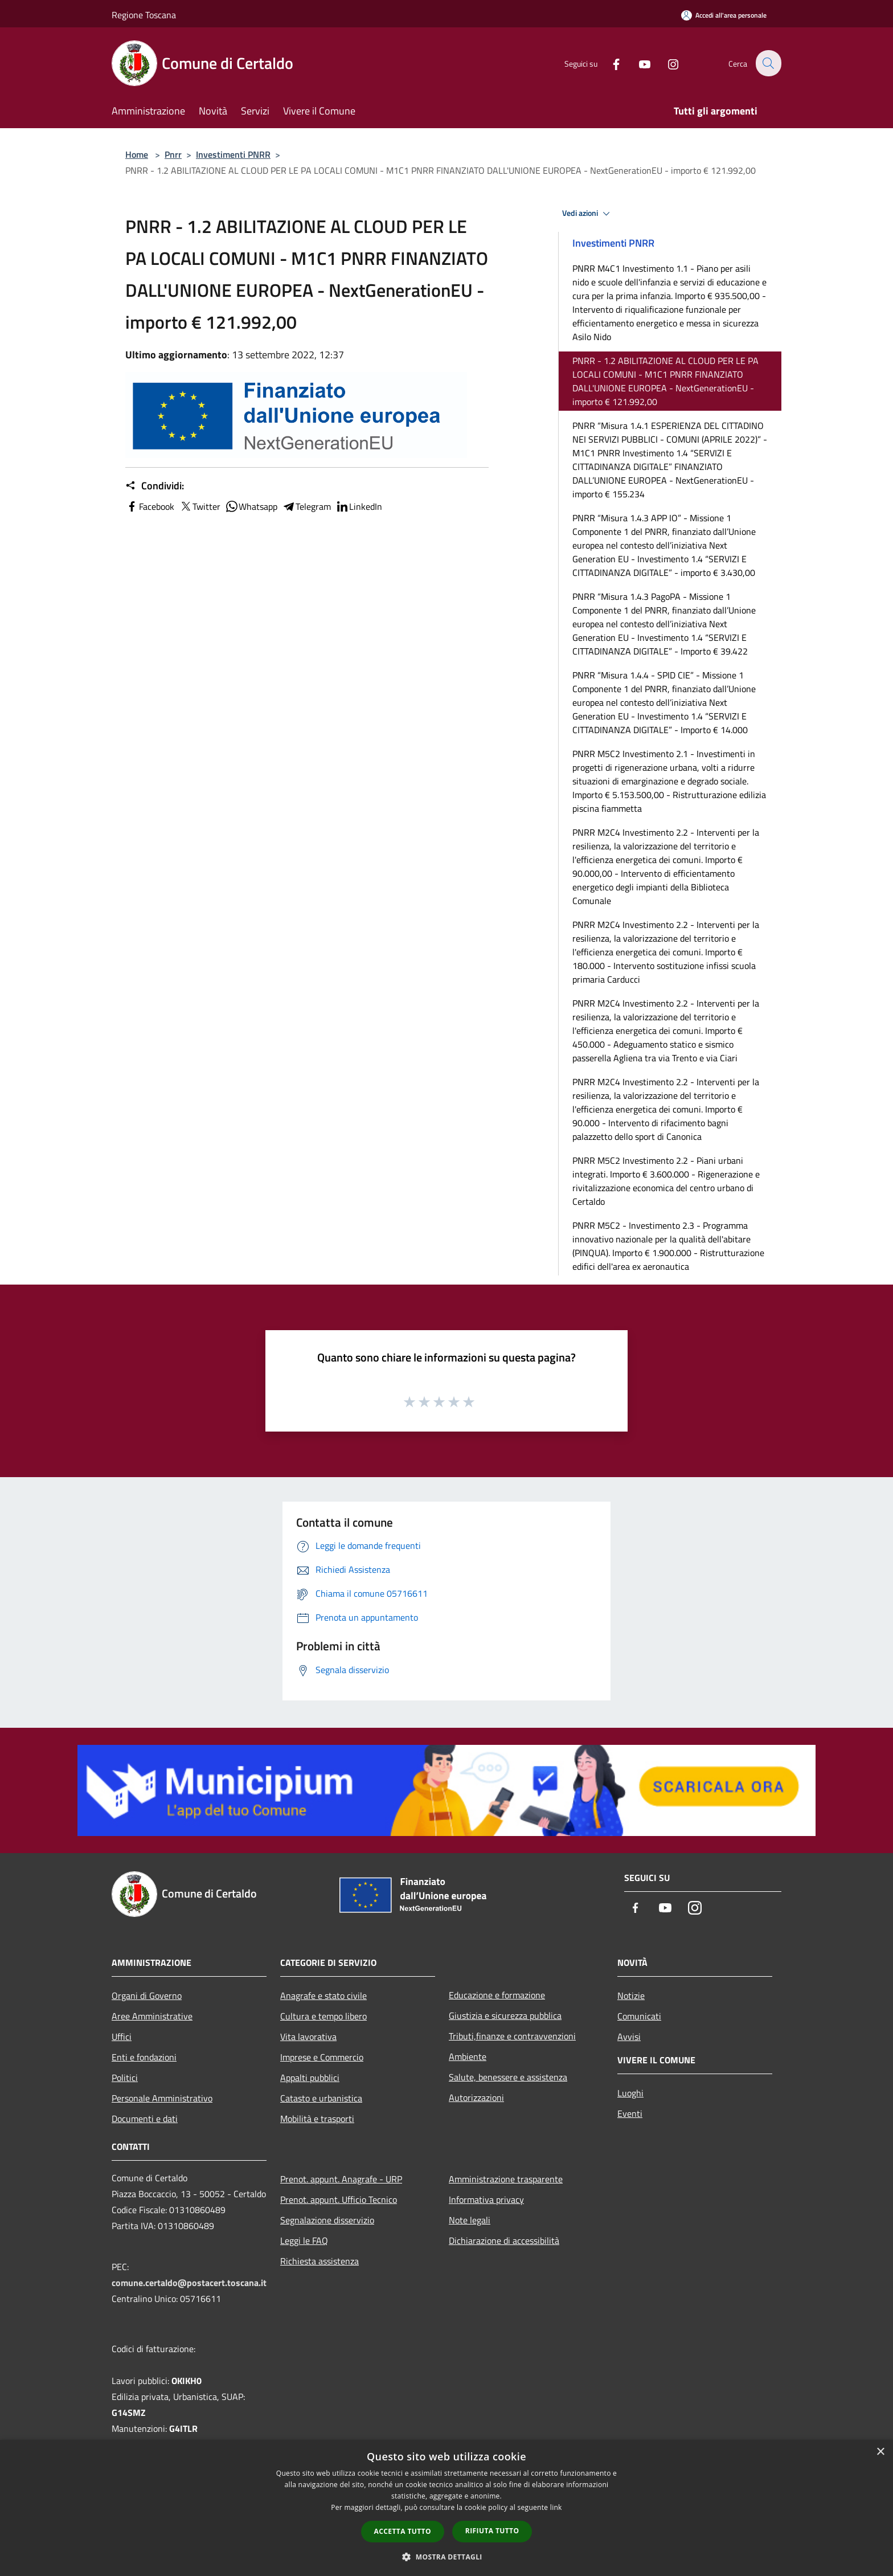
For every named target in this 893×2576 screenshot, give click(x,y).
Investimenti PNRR (233, 154)
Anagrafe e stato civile (323, 1995)
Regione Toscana (144, 15)
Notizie (631, 1995)
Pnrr (173, 154)
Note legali (469, 2220)
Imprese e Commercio (321, 2057)
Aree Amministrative (152, 2016)
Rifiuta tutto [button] (492, 2531)
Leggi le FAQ (304, 2240)
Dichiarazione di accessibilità (504, 2240)
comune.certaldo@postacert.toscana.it (189, 2282)
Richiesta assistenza (319, 2261)
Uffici (122, 2036)
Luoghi (630, 2093)
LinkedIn (358, 506)
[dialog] (446, 2508)
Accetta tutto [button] (402, 2531)
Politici (125, 2077)
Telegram (306, 506)
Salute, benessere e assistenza (508, 2077)
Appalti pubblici (309, 2077)
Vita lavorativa (308, 2036)
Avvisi (629, 2036)
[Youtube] (637, 63)
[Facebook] (609, 63)
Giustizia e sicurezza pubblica (505, 2015)
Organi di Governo (147, 1995)
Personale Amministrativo (162, 2098)
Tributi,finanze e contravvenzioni (512, 2036)
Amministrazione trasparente (506, 2179)
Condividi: (154, 486)
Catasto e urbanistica (321, 2098)
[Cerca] (767, 63)
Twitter (199, 506)
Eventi (629, 2113)
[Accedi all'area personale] (723, 15)
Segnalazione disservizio (327, 2220)
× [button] (880, 2452)
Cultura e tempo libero (323, 2016)
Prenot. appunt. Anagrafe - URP (341, 2179)
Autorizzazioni (476, 2097)
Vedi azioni (587, 213)
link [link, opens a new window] (556, 2507)
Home (136, 154)
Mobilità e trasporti (317, 2118)
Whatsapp (251, 506)
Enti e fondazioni (144, 2057)
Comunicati (639, 2016)
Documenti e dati (145, 2118)
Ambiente (467, 2056)
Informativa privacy (486, 2199)
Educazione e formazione (497, 1995)
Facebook (149, 506)
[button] (446, 2556)
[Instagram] (666, 63)
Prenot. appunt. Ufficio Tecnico (338, 2199)
